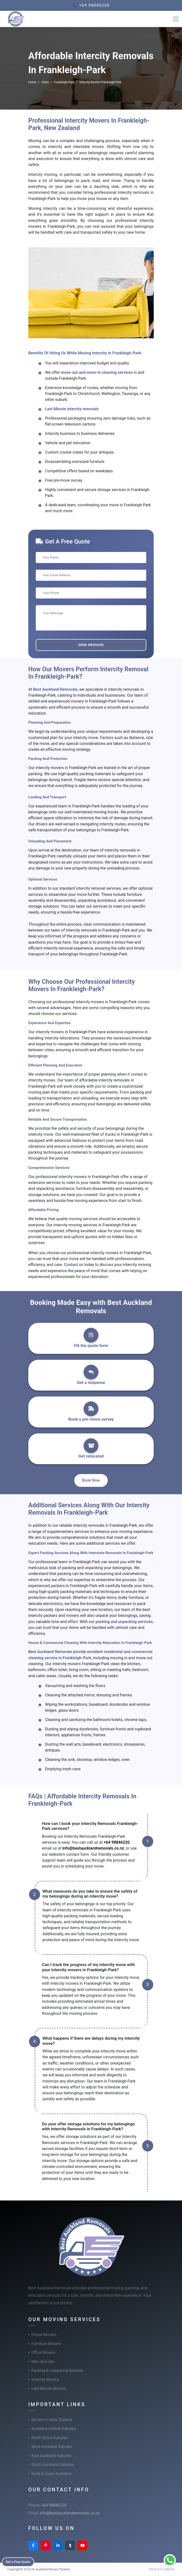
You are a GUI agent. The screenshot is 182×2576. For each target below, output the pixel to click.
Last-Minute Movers (48, 2388)
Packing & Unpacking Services (57, 2370)
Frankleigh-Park (64, 82)
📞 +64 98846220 (91, 5)
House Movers (43, 2334)
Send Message (91, 645)
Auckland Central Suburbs (53, 2428)
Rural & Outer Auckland (51, 2473)
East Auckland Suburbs (51, 2455)
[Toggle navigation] (175, 19)
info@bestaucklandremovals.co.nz (93, 1848)
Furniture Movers (46, 2343)
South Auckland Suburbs (52, 2464)
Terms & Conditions (161, 2569)
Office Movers (43, 2352)
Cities (45, 82)
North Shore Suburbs (49, 2437)
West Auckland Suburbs (51, 2446)
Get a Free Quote (20, 2561)
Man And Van (43, 2361)
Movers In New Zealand (51, 2419)
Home (32, 82)
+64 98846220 (117, 1842)
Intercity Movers (45, 2379)
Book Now (91, 1480)
